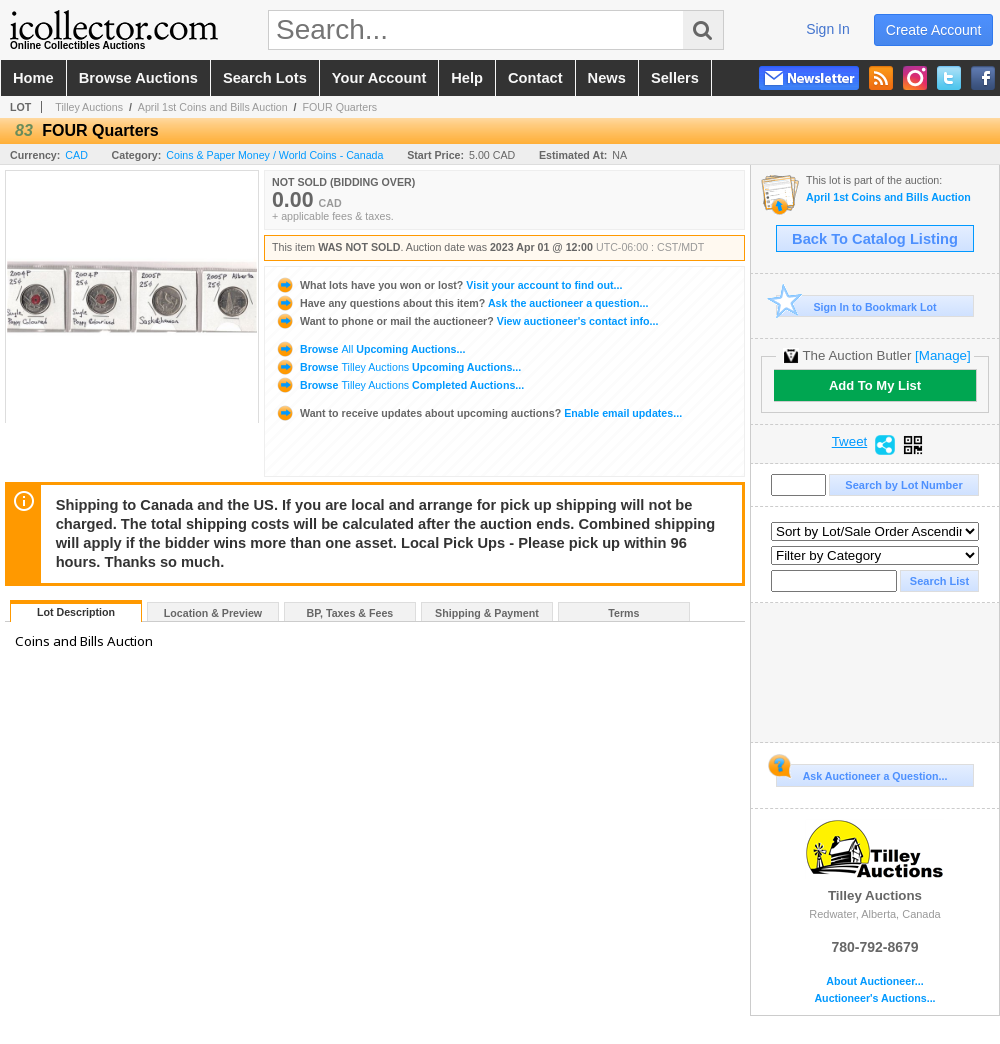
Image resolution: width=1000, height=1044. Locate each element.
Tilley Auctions (89, 107)
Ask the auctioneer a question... (461, 303)
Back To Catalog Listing (875, 239)
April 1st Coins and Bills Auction (213, 107)
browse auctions (138, 78)
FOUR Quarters (339, 107)
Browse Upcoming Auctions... (370, 349)
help (467, 78)
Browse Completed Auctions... (399, 385)
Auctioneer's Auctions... (874, 998)
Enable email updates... (478, 413)
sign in (828, 29)
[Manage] (942, 355)
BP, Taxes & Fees (350, 613)
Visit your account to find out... (448, 285)
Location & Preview (213, 613)
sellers (675, 78)
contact (535, 78)
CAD (76, 155)
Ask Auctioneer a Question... (861, 773)
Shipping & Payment (487, 613)
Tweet (850, 442)
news (607, 78)
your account (379, 78)
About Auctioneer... (874, 981)
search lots (265, 78)
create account (934, 30)
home (33, 78)
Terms (623, 613)
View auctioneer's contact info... (466, 321)
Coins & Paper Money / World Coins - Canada (274, 155)
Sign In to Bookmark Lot (856, 306)
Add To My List (875, 385)
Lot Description (76, 612)
